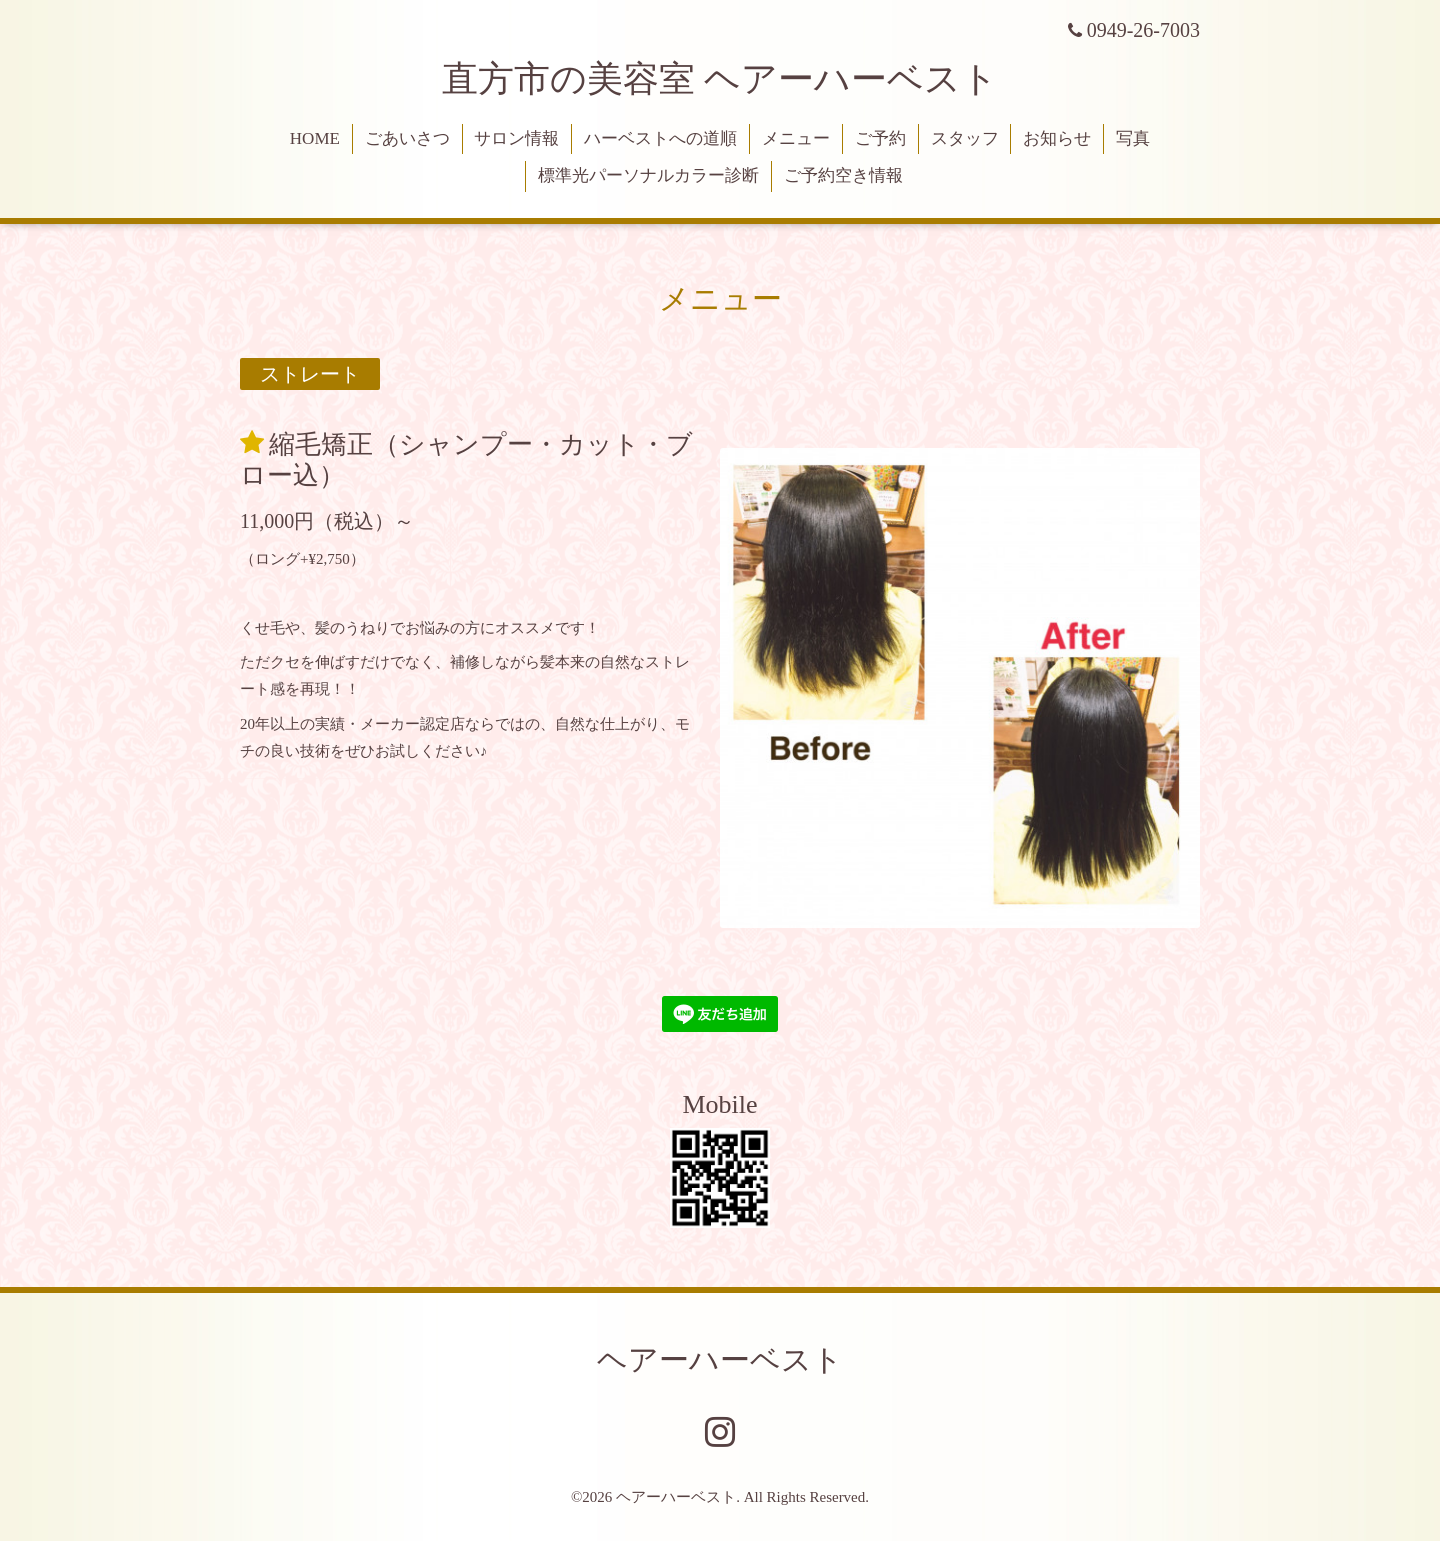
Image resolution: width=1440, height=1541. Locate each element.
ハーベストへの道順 (660, 138)
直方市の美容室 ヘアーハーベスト (720, 79)
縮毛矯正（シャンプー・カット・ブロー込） (466, 459)
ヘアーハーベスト (720, 1359)
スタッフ (965, 138)
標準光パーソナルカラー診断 (648, 175)
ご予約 (880, 138)
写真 (1133, 138)
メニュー (796, 138)
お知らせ (1057, 138)
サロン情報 (516, 138)
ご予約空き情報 (843, 175)
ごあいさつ (407, 138)
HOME (315, 138)
